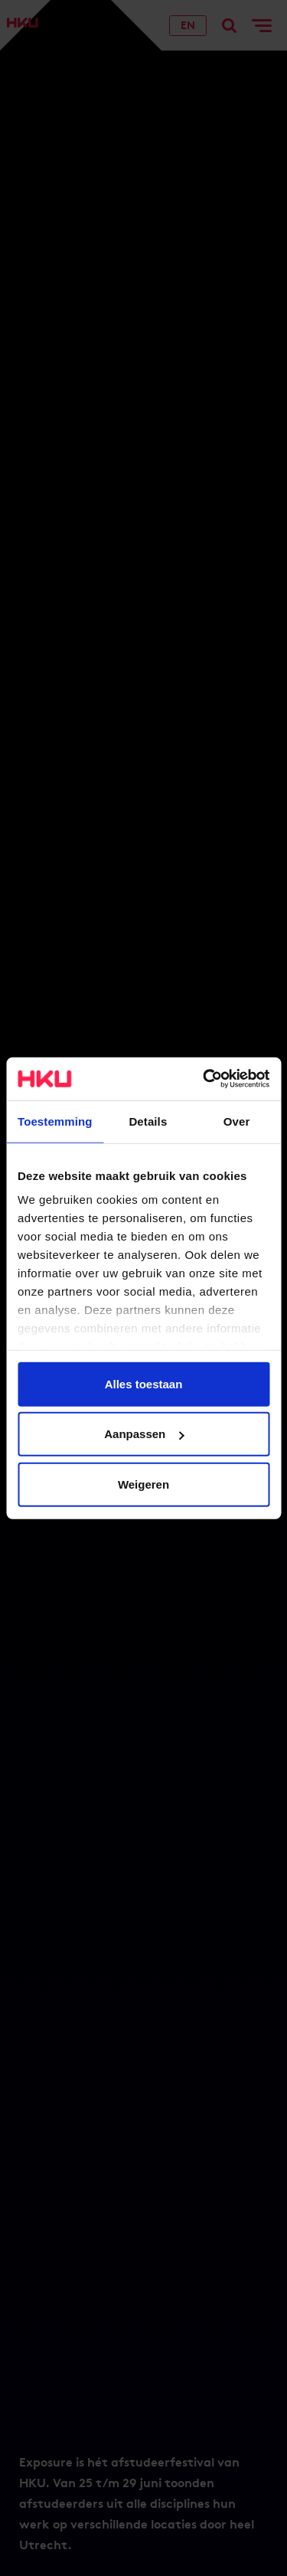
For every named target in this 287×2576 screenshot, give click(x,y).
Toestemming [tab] (55, 1120)
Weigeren (143, 1483)
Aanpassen (144, 1433)
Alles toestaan (144, 1383)
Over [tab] (236, 1120)
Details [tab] (148, 1120)
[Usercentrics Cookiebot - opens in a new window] (204, 1079)
